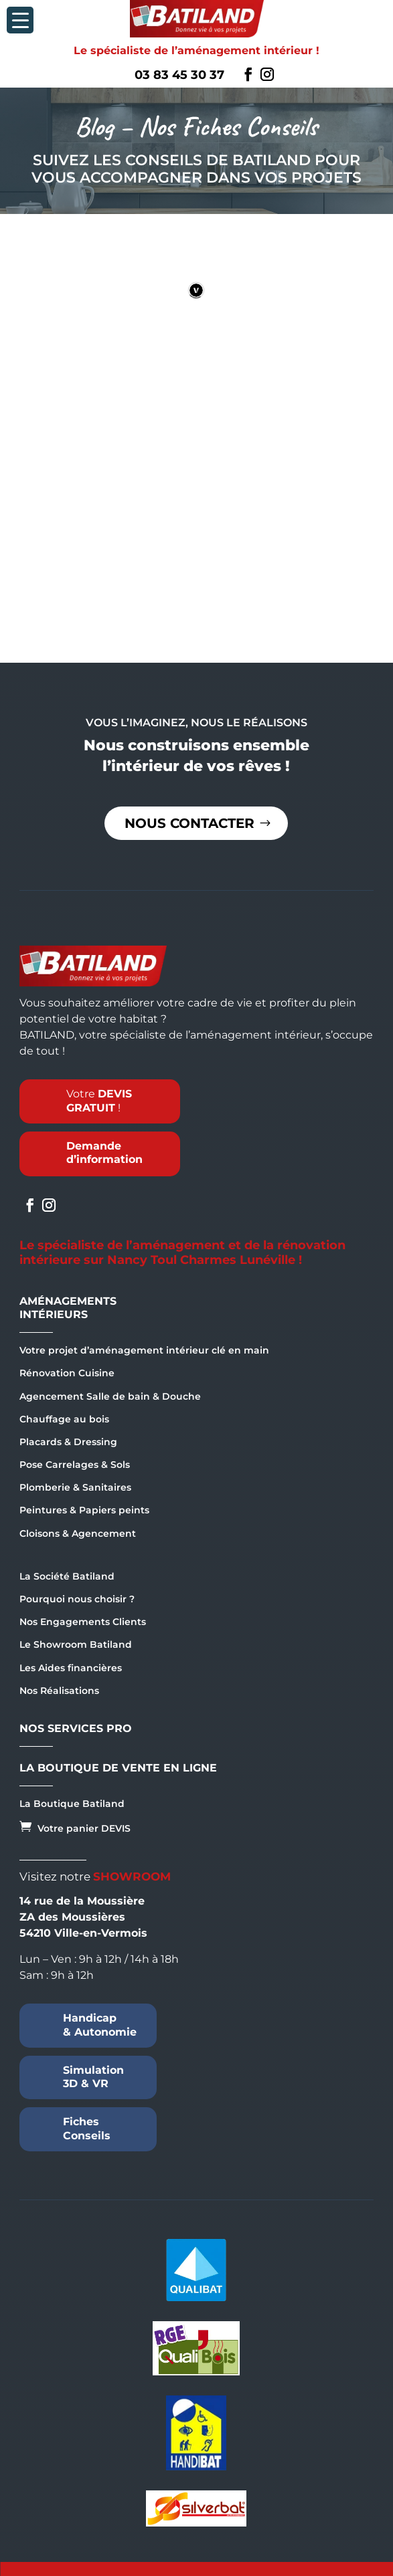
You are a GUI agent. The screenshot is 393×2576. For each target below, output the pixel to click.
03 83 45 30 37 (179, 75)
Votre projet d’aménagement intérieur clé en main (144, 1350)
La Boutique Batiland (72, 1804)
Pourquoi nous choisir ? (77, 1599)
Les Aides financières (70, 1668)
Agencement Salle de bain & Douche (110, 1396)
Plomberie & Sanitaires (75, 1487)
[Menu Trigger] (20, 20)
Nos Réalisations (59, 1691)
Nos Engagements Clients (82, 1622)
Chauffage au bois (64, 1419)
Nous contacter (189, 823)
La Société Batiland (66, 1576)
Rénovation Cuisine (66, 1373)
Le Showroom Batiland (75, 1644)
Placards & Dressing (68, 1442)
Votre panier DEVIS (75, 1827)
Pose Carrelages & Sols (74, 1465)
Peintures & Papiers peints (84, 1510)
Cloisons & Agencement (77, 1533)
